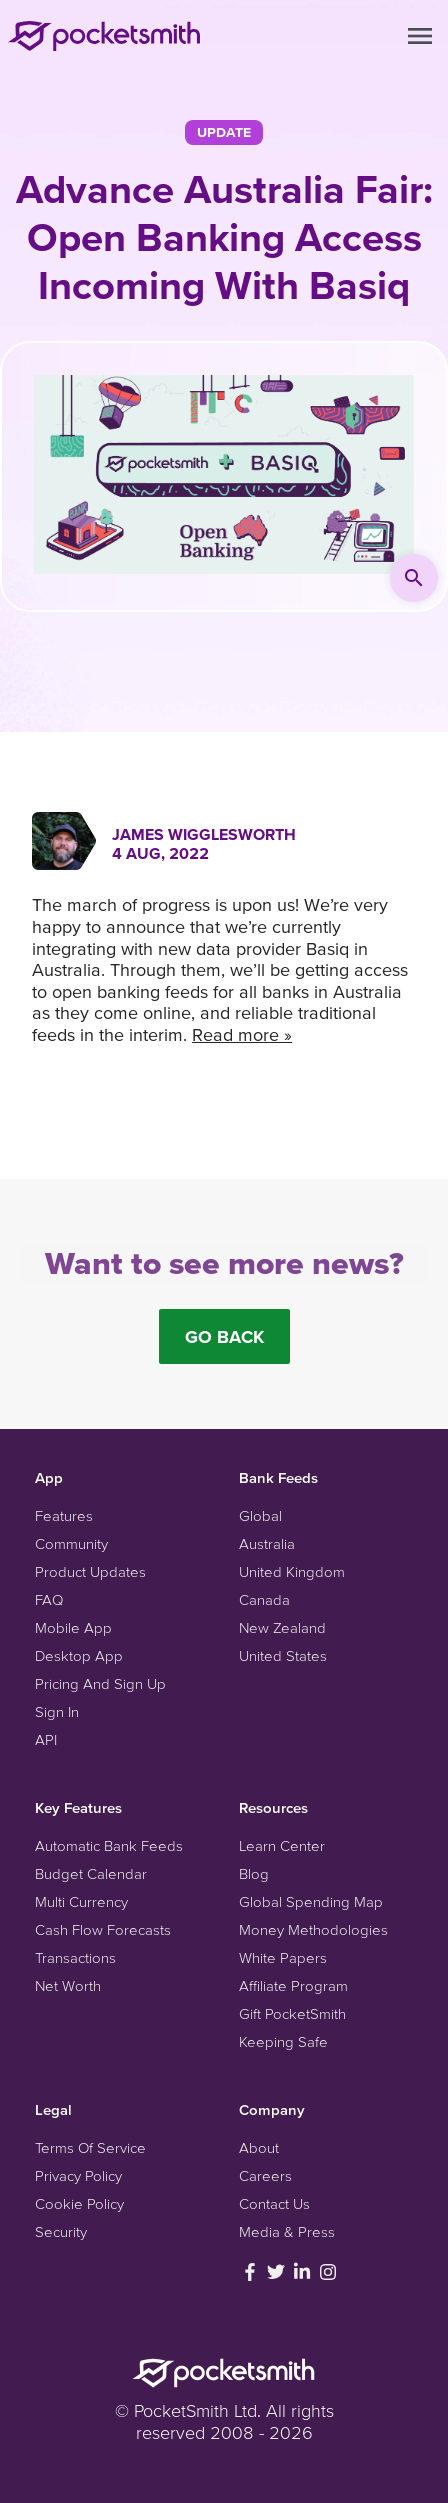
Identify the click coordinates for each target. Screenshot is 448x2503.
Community (71, 1543)
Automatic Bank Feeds (109, 1845)
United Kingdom (292, 1571)
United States (283, 1655)
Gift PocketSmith (292, 2013)
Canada (264, 1599)
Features (64, 1515)
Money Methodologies (313, 1929)
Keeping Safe (283, 2041)
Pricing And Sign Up (100, 1683)
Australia (267, 1543)
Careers (265, 2175)
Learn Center (282, 1845)
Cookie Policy (79, 2203)
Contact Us (274, 2203)
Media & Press (287, 2231)
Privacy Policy (78, 2175)
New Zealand (282, 1627)
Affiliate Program (293, 1985)
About (259, 2147)
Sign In (57, 1711)
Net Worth (68, 1985)
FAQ (49, 1599)
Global (260, 1515)
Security (61, 2231)
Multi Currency (81, 1901)
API (46, 1739)
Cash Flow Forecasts (103, 1929)
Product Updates (90, 1571)
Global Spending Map (311, 1901)
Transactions (75, 1957)
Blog (254, 1873)
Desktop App (79, 1655)
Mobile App (73, 1627)
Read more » (242, 1034)
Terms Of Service (90, 2147)
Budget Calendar (91, 1873)
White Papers (283, 1957)
